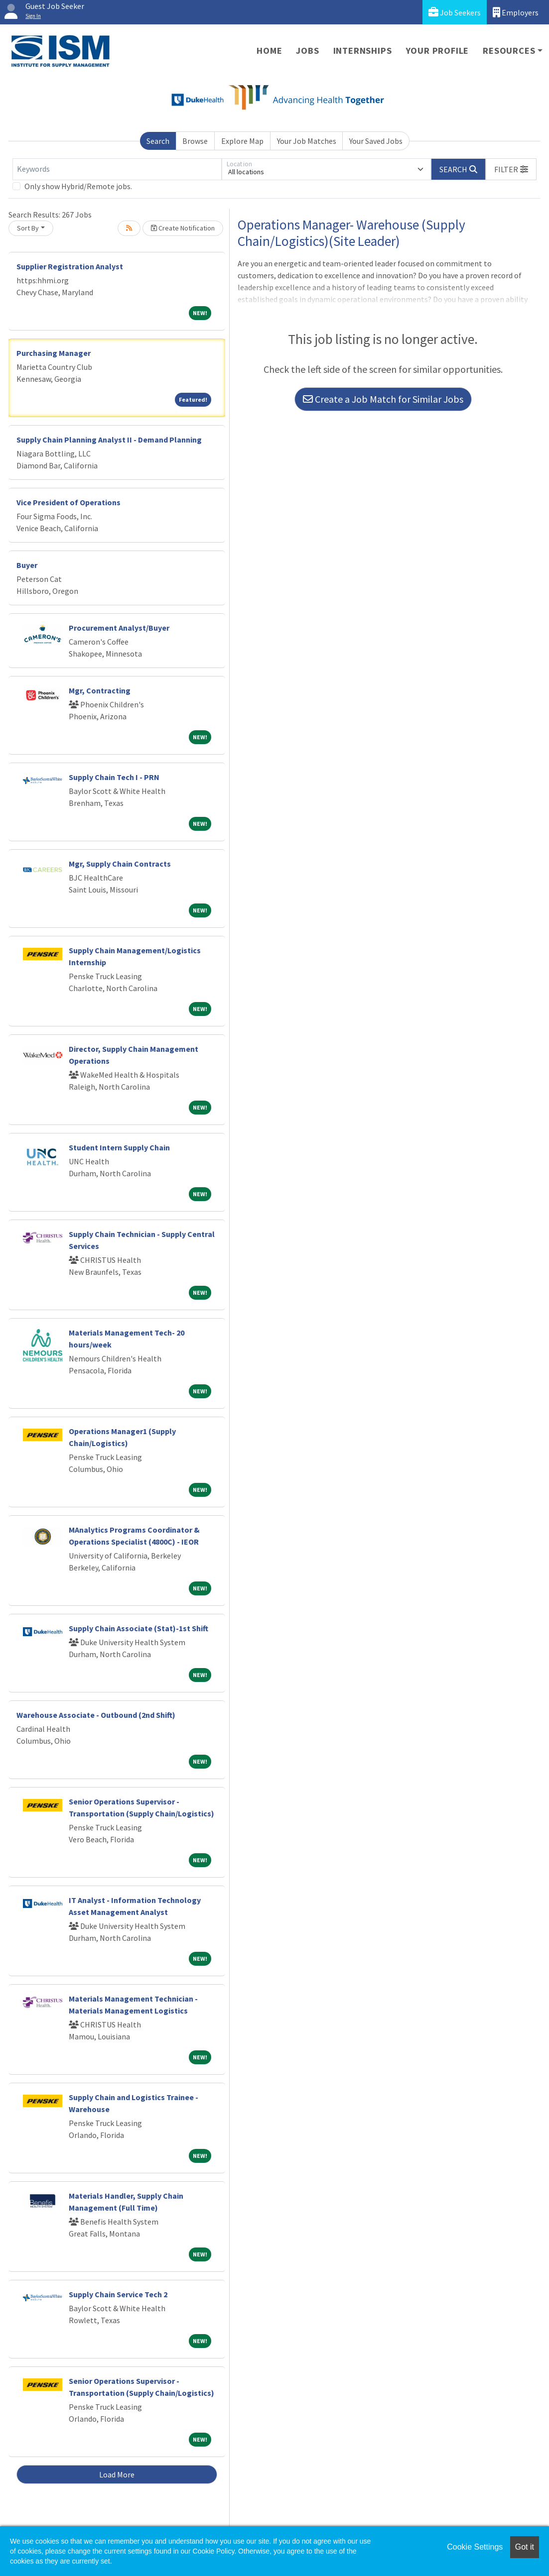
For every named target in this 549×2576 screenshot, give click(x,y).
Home (269, 50)
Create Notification (183, 228)
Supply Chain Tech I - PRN (114, 777)
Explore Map (242, 141)
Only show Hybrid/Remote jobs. (78, 186)
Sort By (28, 228)
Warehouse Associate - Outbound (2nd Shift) (95, 1715)
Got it (524, 2547)
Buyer (26, 565)
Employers (516, 12)
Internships (362, 50)
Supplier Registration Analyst (69, 266)
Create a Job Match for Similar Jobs (383, 399)
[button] (511, 169)
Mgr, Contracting (100, 690)
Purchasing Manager (53, 353)
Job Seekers (454, 12)
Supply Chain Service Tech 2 (118, 2294)
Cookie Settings (475, 2547)
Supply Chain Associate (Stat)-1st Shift (138, 1628)
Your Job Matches (306, 141)
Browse (195, 141)
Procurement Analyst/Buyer (119, 628)
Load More (117, 2474)
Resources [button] (509, 50)
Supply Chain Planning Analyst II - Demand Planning (109, 440)
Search (157, 141)
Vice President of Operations (68, 502)
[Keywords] (117, 169)
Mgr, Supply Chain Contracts (120, 864)
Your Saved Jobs (376, 141)
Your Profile (437, 50)
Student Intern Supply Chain (119, 1147)
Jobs (307, 50)
